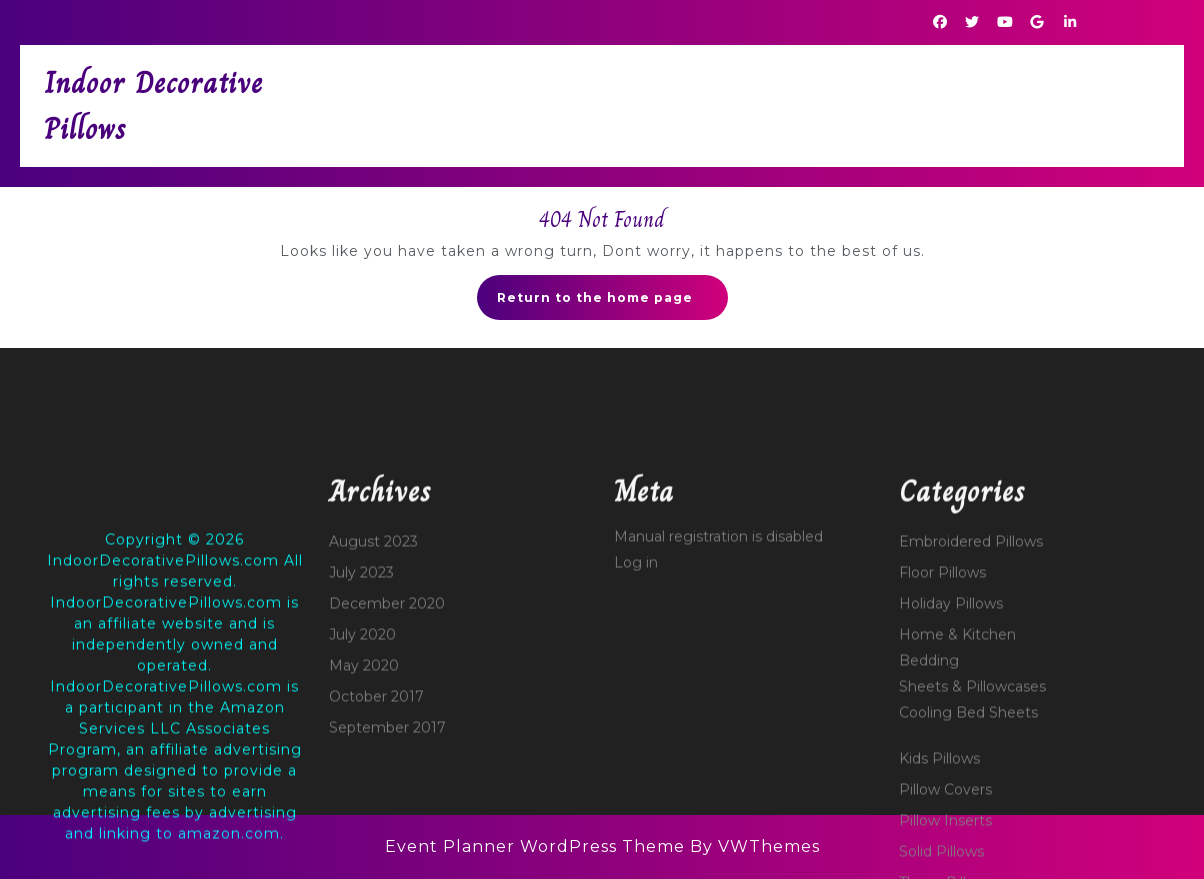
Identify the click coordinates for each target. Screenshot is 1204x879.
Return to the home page (612, 303)
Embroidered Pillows (971, 720)
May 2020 (364, 844)
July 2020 (362, 813)
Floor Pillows (942, 751)
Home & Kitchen (957, 813)
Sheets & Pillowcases (972, 865)
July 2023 (361, 751)
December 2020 (387, 782)
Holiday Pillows (951, 782)
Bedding (929, 839)
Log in (636, 741)
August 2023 (373, 720)
